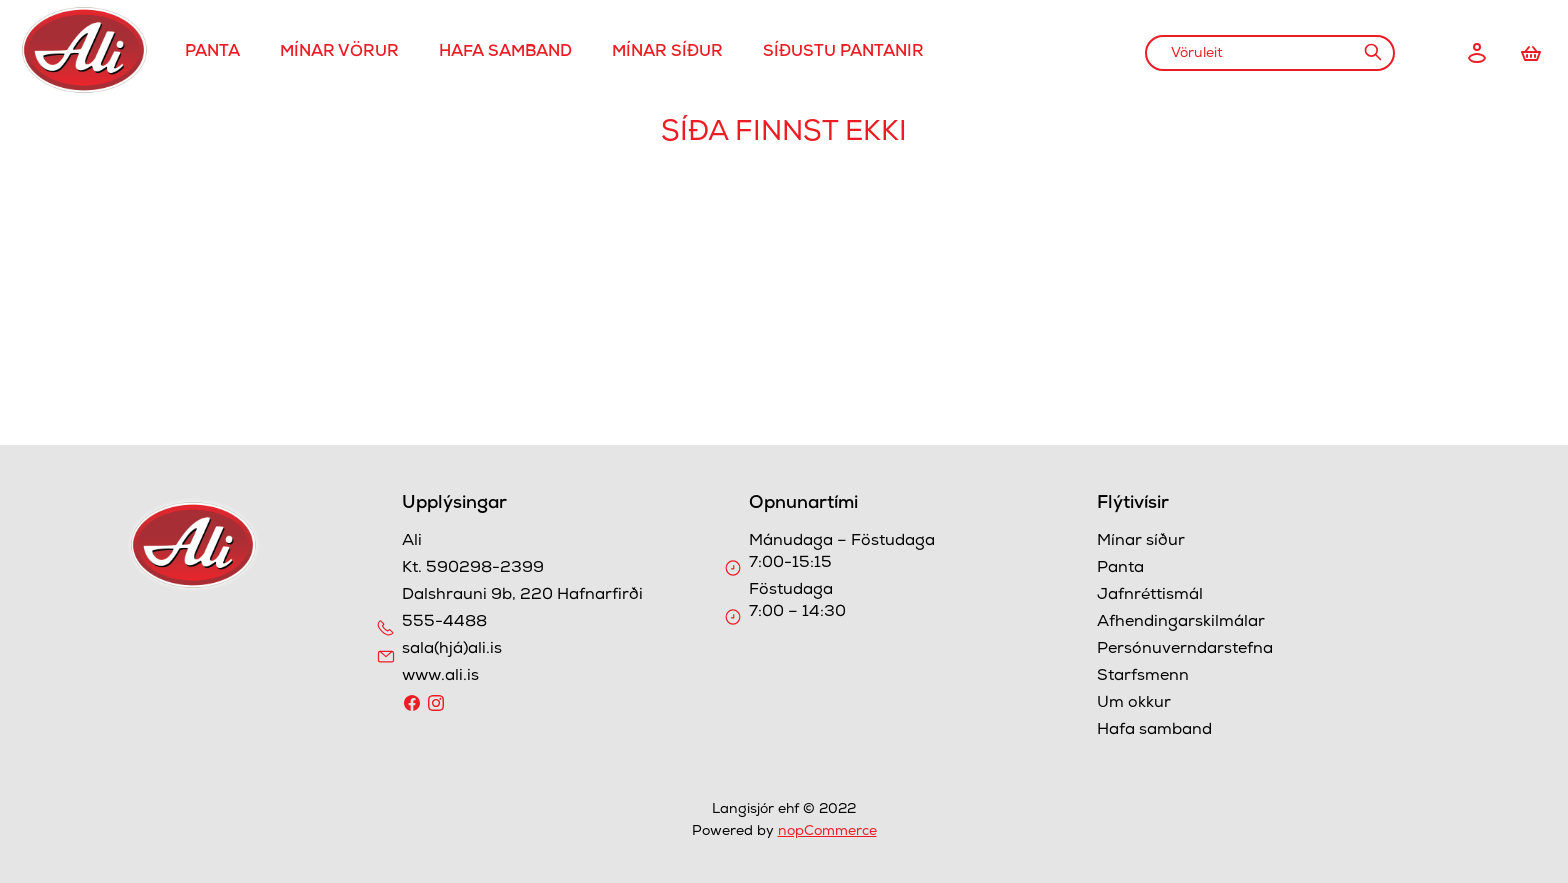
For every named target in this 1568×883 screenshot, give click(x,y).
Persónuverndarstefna (1185, 650)
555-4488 (444, 623)
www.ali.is (440, 677)
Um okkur (1134, 704)
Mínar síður (667, 53)
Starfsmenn (1143, 677)
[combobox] (1270, 53)
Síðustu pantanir (843, 53)
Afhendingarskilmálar (1181, 623)
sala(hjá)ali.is (452, 650)
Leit (1372, 52)
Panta (212, 53)
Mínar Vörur (339, 53)
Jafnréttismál (1150, 596)
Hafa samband (505, 53)
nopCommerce (827, 832)
